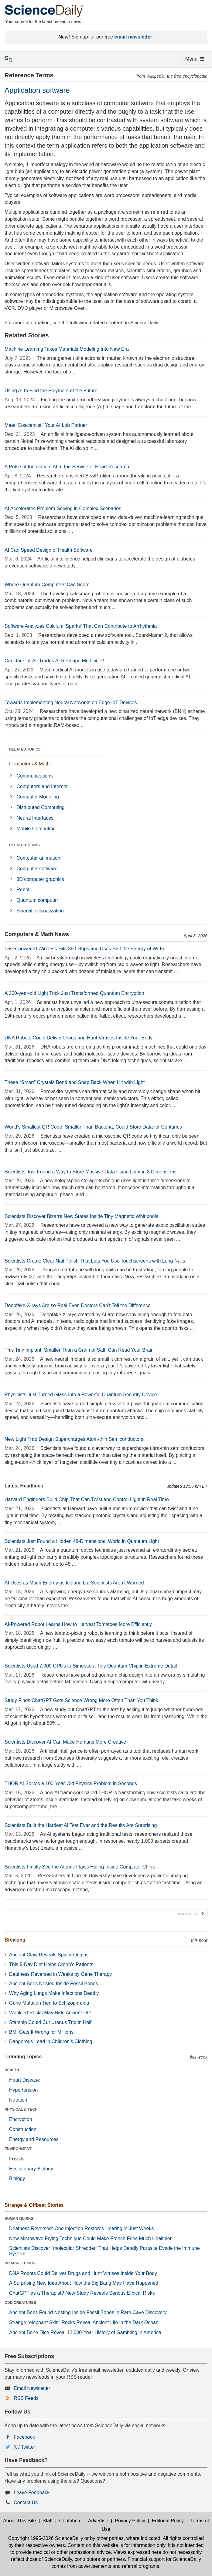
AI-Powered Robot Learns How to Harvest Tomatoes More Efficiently (78, 1624)
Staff (48, 2520)
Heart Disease (24, 2080)
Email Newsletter (32, 2388)
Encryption (20, 2119)
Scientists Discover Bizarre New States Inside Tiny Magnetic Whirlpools (81, 1216)
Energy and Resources (34, 2139)
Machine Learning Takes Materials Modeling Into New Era (67, 349)
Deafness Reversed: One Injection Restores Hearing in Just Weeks (81, 2228)
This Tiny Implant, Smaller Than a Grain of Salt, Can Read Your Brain (79, 1350)
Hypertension (23, 2090)
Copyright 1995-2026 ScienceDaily (45, 2538)
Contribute (70, 2520)
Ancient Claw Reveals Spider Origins (48, 1954)
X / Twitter (24, 2447)
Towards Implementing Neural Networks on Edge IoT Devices (71, 702)
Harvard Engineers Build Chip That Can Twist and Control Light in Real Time (87, 1499)
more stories (191, 1914)
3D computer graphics (40, 879)
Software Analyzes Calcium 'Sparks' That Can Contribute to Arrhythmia (81, 626)
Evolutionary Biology (31, 2168)
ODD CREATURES (20, 2302)
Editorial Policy (168, 2520)
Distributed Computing (40, 807)
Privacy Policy (130, 2520)
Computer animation (38, 858)
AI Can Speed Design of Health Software (49, 550)
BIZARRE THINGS (20, 2263)
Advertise (98, 2520)
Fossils (16, 2158)
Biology (17, 2178)
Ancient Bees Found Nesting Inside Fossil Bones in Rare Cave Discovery (87, 2312)
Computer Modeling (37, 796)
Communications (34, 775)
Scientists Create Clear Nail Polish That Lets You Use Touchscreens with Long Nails (95, 1260)
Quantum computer (37, 900)
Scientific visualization (40, 910)
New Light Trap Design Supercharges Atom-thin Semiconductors (74, 1439)
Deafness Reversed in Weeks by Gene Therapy (60, 1974)
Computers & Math (29, 763)
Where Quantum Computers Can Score (47, 584)
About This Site (19, 2520)
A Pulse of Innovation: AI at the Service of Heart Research (67, 466)
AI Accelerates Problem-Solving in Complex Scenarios (63, 508)
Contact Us (26, 2502)
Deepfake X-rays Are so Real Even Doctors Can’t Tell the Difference (78, 1305)
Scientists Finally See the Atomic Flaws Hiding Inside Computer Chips (80, 1866)
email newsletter (133, 36)
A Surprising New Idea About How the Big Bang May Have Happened (83, 2283)
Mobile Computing (36, 828)
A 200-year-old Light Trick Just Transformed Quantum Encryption (74, 993)
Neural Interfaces (34, 818)
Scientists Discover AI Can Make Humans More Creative (65, 1742)
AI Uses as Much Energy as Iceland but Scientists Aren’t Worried (74, 1582)
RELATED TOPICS (25, 749)
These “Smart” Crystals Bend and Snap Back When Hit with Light (75, 1082)
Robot (22, 889)
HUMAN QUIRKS (19, 2218)
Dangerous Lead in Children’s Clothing (50, 2041)
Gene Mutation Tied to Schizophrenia (49, 2003)
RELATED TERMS (24, 845)
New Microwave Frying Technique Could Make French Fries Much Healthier (90, 2238)
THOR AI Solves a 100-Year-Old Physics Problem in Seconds (71, 1783)
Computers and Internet (41, 786)
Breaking (15, 1939)
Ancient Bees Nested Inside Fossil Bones (53, 1983)
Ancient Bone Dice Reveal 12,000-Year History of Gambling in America (85, 2332)
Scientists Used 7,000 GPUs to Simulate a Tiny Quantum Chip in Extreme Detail (91, 1665)
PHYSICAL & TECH (21, 2109)
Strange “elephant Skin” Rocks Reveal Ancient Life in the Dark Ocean (84, 2322)
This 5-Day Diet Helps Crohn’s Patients (51, 1964)
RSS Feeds (26, 2398)
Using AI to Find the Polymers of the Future (51, 390)
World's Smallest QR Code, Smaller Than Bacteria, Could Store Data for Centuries (93, 1126)
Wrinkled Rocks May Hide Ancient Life (50, 2012)
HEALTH (12, 2070)
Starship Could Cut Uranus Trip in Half (50, 2022)
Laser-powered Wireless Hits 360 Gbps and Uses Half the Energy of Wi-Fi (84, 948)
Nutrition (18, 2100)
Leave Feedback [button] (32, 2492)
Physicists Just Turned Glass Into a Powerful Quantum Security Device (81, 1394)
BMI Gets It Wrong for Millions (41, 2032)
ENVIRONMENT (18, 2149)
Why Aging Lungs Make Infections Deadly (54, 1993)
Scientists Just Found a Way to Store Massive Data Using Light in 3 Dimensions (90, 1171)
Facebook (24, 2437)
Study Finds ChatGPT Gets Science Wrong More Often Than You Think (81, 1700)
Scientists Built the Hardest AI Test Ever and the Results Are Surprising (81, 1825)
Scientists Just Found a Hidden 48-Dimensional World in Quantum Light (82, 1541)
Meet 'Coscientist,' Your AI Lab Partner (46, 425)
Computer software (36, 868)
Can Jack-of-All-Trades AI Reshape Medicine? (54, 660)
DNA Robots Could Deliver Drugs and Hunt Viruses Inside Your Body (78, 1037)
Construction (22, 2129)
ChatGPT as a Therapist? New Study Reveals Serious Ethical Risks (82, 2293)
